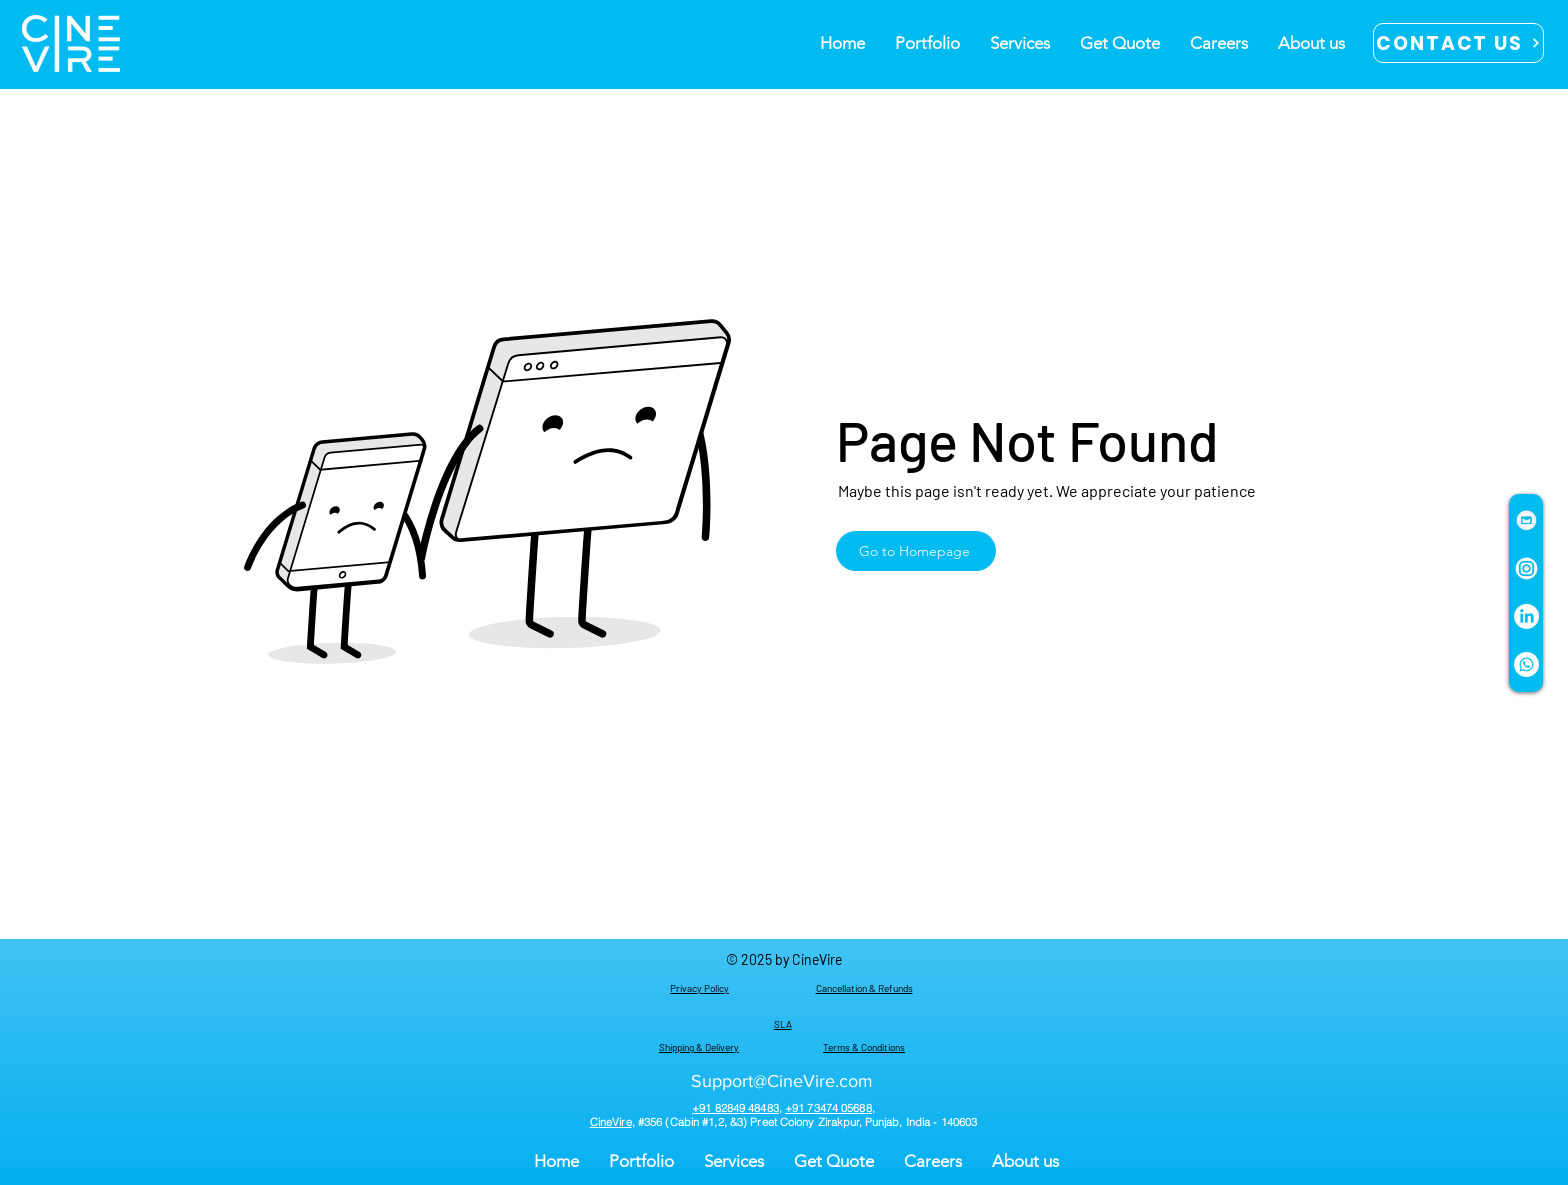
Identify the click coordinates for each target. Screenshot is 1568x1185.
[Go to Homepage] (916, 551)
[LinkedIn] (1526, 616)
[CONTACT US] (1458, 43)
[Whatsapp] (1526, 664)
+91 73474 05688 (828, 1108)
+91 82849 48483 (735, 1108)
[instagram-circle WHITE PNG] (1526, 568)
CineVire (611, 1122)
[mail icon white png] (1526, 520)
